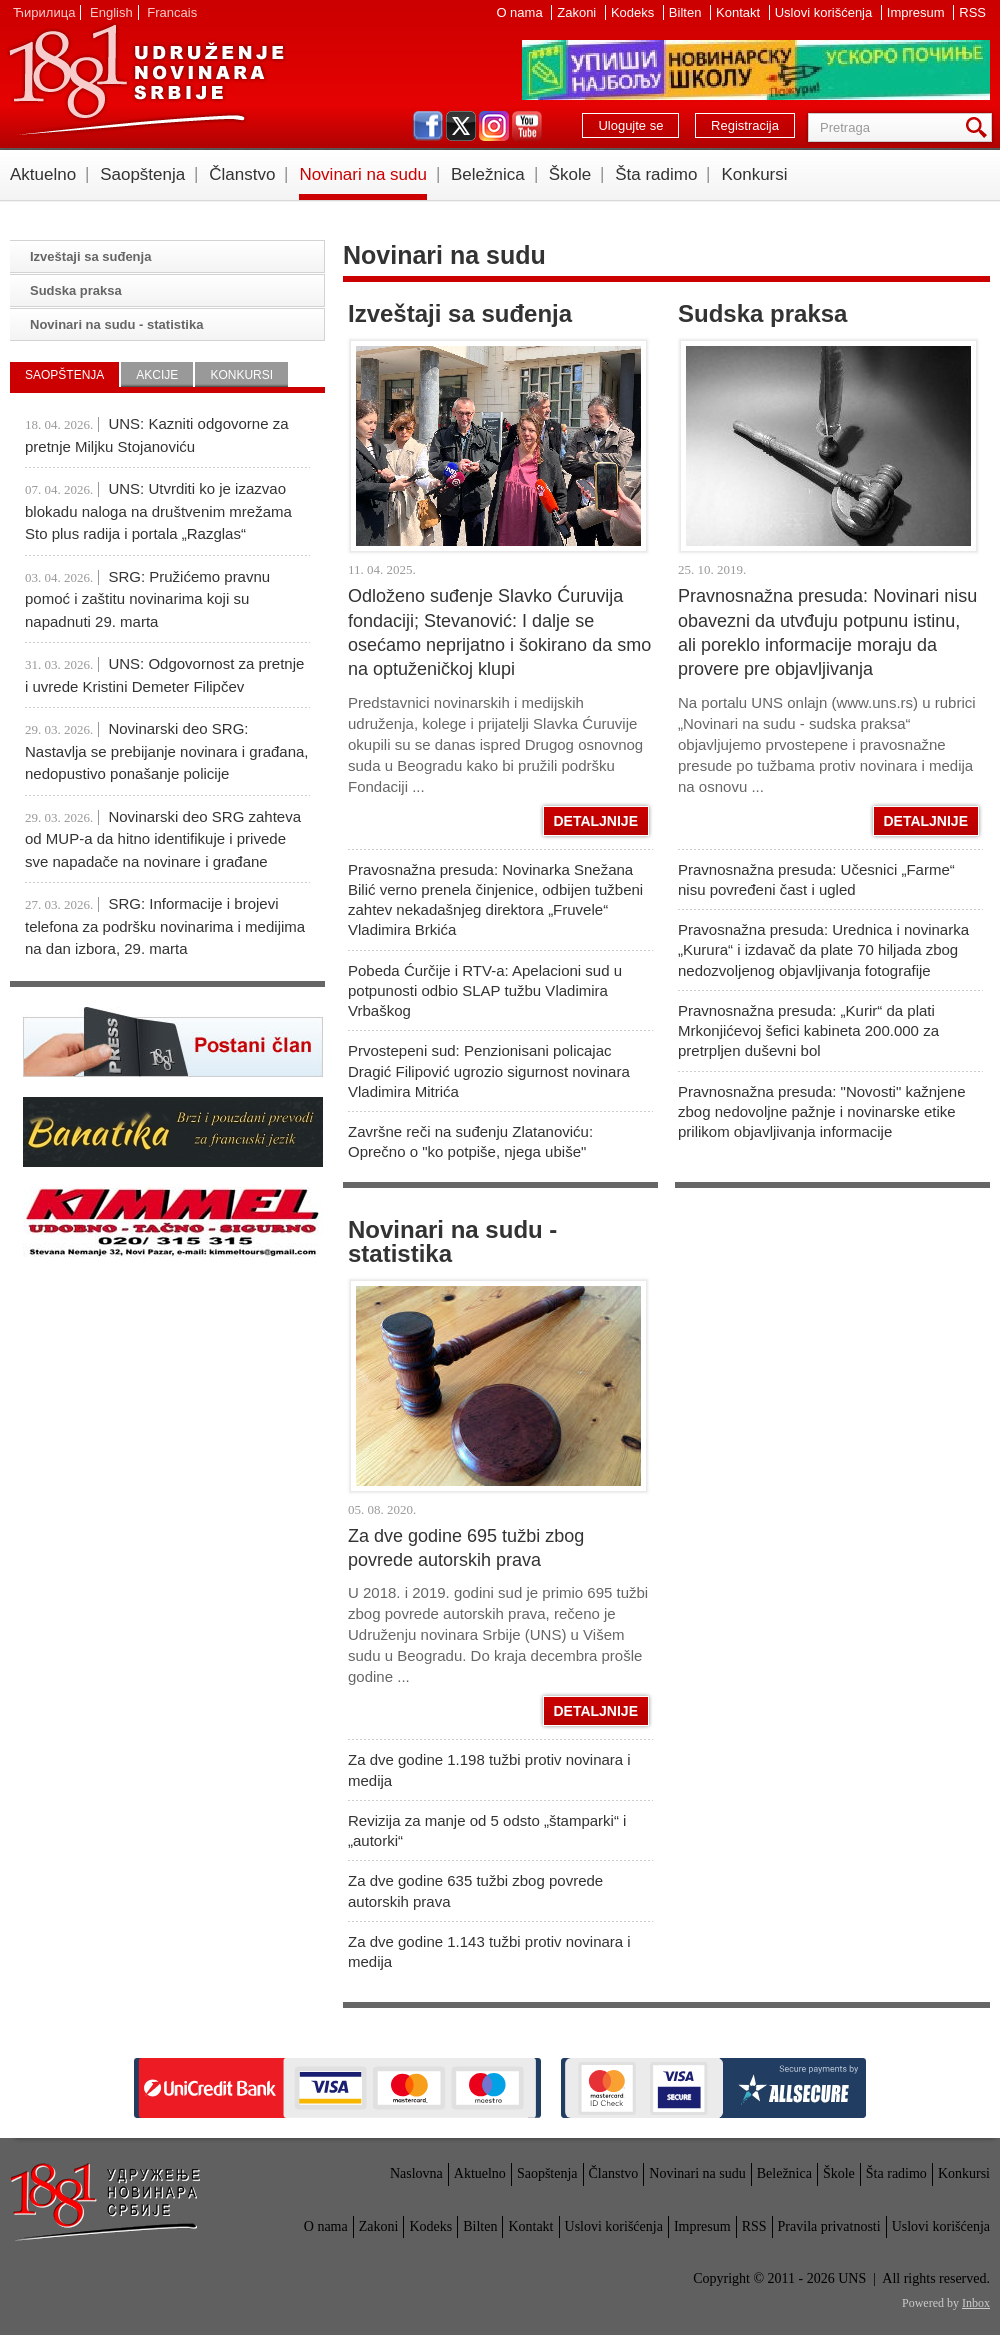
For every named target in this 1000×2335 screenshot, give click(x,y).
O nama (521, 12)
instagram (494, 126)
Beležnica (488, 174)
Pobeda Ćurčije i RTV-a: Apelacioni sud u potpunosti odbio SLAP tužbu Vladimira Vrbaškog (485, 991)
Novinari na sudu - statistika (452, 1241)
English (111, 12)
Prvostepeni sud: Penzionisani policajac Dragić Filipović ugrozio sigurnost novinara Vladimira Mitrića (489, 1071)
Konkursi (754, 174)
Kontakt (740, 12)
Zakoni (578, 12)
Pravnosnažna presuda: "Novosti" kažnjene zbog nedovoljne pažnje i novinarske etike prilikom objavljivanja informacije (821, 1112)
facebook (428, 126)
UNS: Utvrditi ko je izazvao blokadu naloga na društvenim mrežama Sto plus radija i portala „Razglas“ (158, 511)
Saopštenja (142, 174)
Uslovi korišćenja (825, 12)
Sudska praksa (762, 313)
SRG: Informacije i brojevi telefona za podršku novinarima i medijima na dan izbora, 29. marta (165, 926)
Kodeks (634, 12)
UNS (146, 80)
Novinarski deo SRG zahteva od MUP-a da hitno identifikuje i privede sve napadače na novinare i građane (163, 839)
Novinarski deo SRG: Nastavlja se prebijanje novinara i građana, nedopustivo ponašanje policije (167, 751)
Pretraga (980, 127)
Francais (172, 12)
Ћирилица (44, 12)
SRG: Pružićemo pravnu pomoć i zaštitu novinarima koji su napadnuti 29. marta (147, 599)
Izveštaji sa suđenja (460, 313)
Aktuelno (43, 174)
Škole (570, 174)
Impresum (917, 12)
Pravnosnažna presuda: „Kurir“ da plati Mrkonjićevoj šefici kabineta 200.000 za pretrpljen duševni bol (808, 1031)
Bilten (687, 12)
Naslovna (416, 2173)
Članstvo (242, 174)
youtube (527, 126)
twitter (461, 126)
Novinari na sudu (363, 174)
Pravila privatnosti (829, 2226)
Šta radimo (656, 174)
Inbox (976, 2303)
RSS (972, 12)
